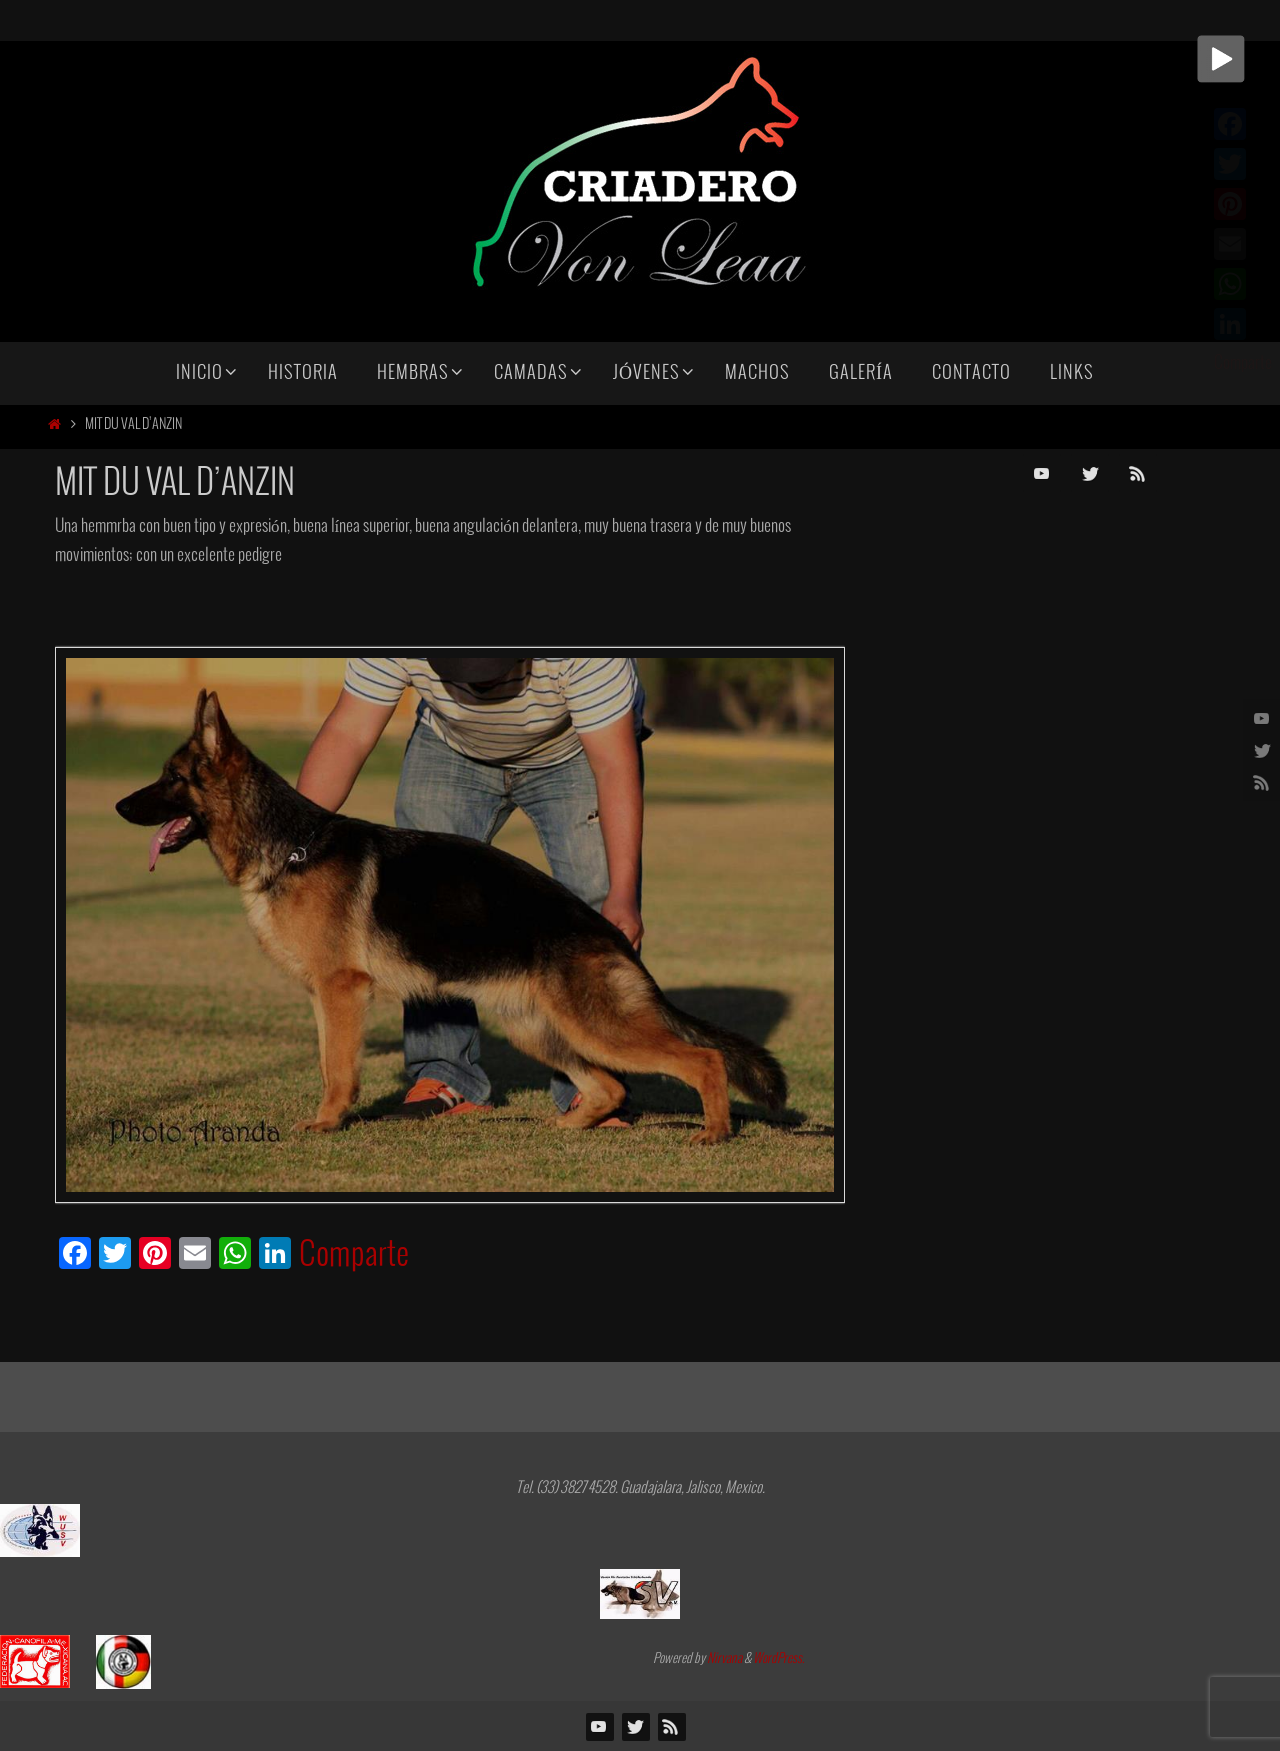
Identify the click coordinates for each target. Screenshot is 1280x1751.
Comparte (354, 1256)
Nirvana (724, 1659)
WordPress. (779, 1659)
